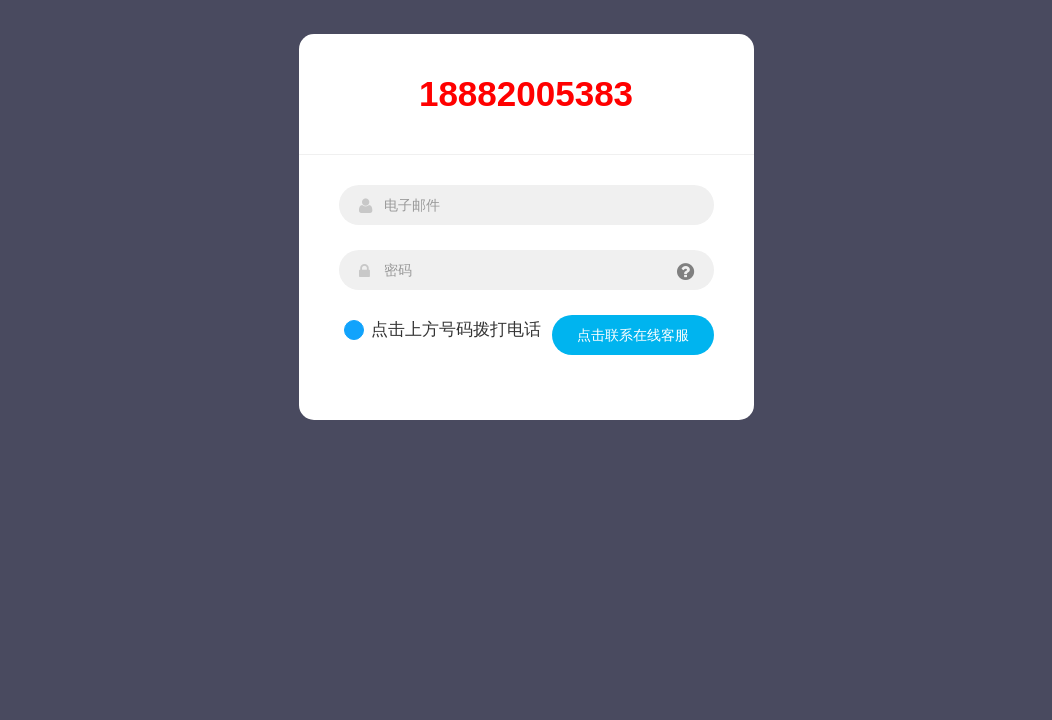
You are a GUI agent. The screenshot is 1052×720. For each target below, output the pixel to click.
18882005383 (526, 93)
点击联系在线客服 (633, 335)
